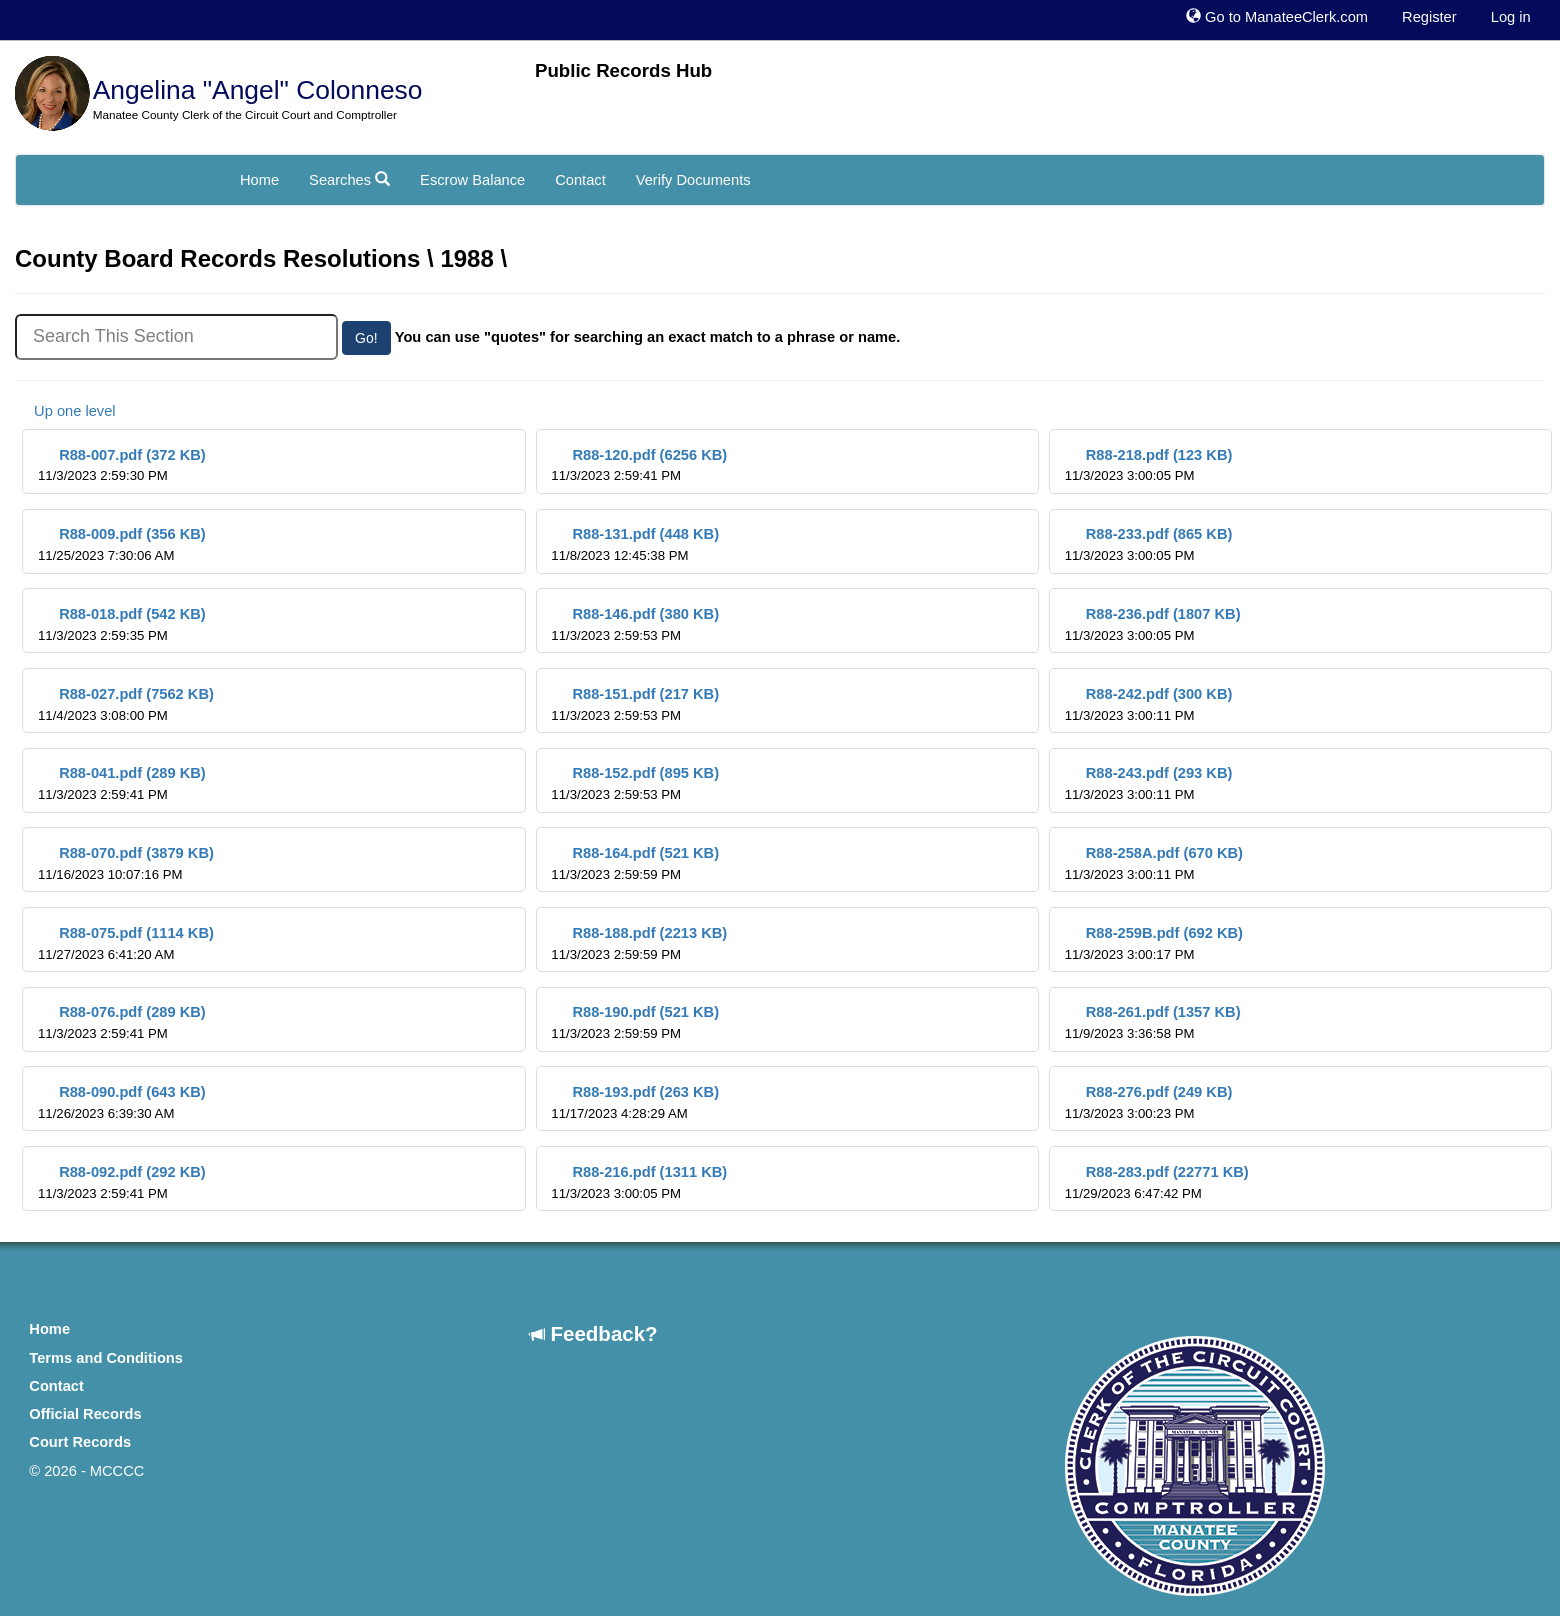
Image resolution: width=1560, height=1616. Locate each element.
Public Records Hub (623, 70)
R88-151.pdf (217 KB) (635, 704)
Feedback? (594, 1333)
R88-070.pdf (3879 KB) (126, 863)
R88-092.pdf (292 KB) (122, 1182)
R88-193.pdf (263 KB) (635, 1102)
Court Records (80, 1442)
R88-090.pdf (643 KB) (122, 1102)
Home (259, 180)
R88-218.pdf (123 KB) (1149, 465)
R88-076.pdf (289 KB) (122, 1022)
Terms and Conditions (106, 1358)
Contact (580, 180)
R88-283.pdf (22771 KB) (1157, 1182)
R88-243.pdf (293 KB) (1149, 783)
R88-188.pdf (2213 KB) (639, 943)
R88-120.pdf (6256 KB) (639, 465)
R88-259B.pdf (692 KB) (1154, 943)
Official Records (85, 1414)
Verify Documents (693, 180)
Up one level (65, 411)
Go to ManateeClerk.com (1277, 17)
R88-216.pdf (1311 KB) (639, 1182)
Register (1429, 17)
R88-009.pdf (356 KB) (122, 544)
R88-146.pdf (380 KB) (635, 624)
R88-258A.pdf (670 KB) (1154, 863)
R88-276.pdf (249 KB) (1149, 1102)
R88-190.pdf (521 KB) (635, 1022)
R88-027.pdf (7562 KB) (126, 704)
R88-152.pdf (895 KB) (635, 783)
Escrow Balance (472, 180)
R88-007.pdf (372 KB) (122, 465)
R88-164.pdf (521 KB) (635, 863)
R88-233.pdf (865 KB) (1149, 544)
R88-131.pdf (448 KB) (635, 544)
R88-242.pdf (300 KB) (1149, 704)
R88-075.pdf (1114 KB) (126, 943)
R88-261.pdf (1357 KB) (1153, 1022)
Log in (1511, 17)
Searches (349, 180)
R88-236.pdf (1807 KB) (1153, 624)
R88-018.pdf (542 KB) (122, 624)
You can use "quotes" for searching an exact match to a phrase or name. (648, 337)
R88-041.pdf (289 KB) (122, 783)
